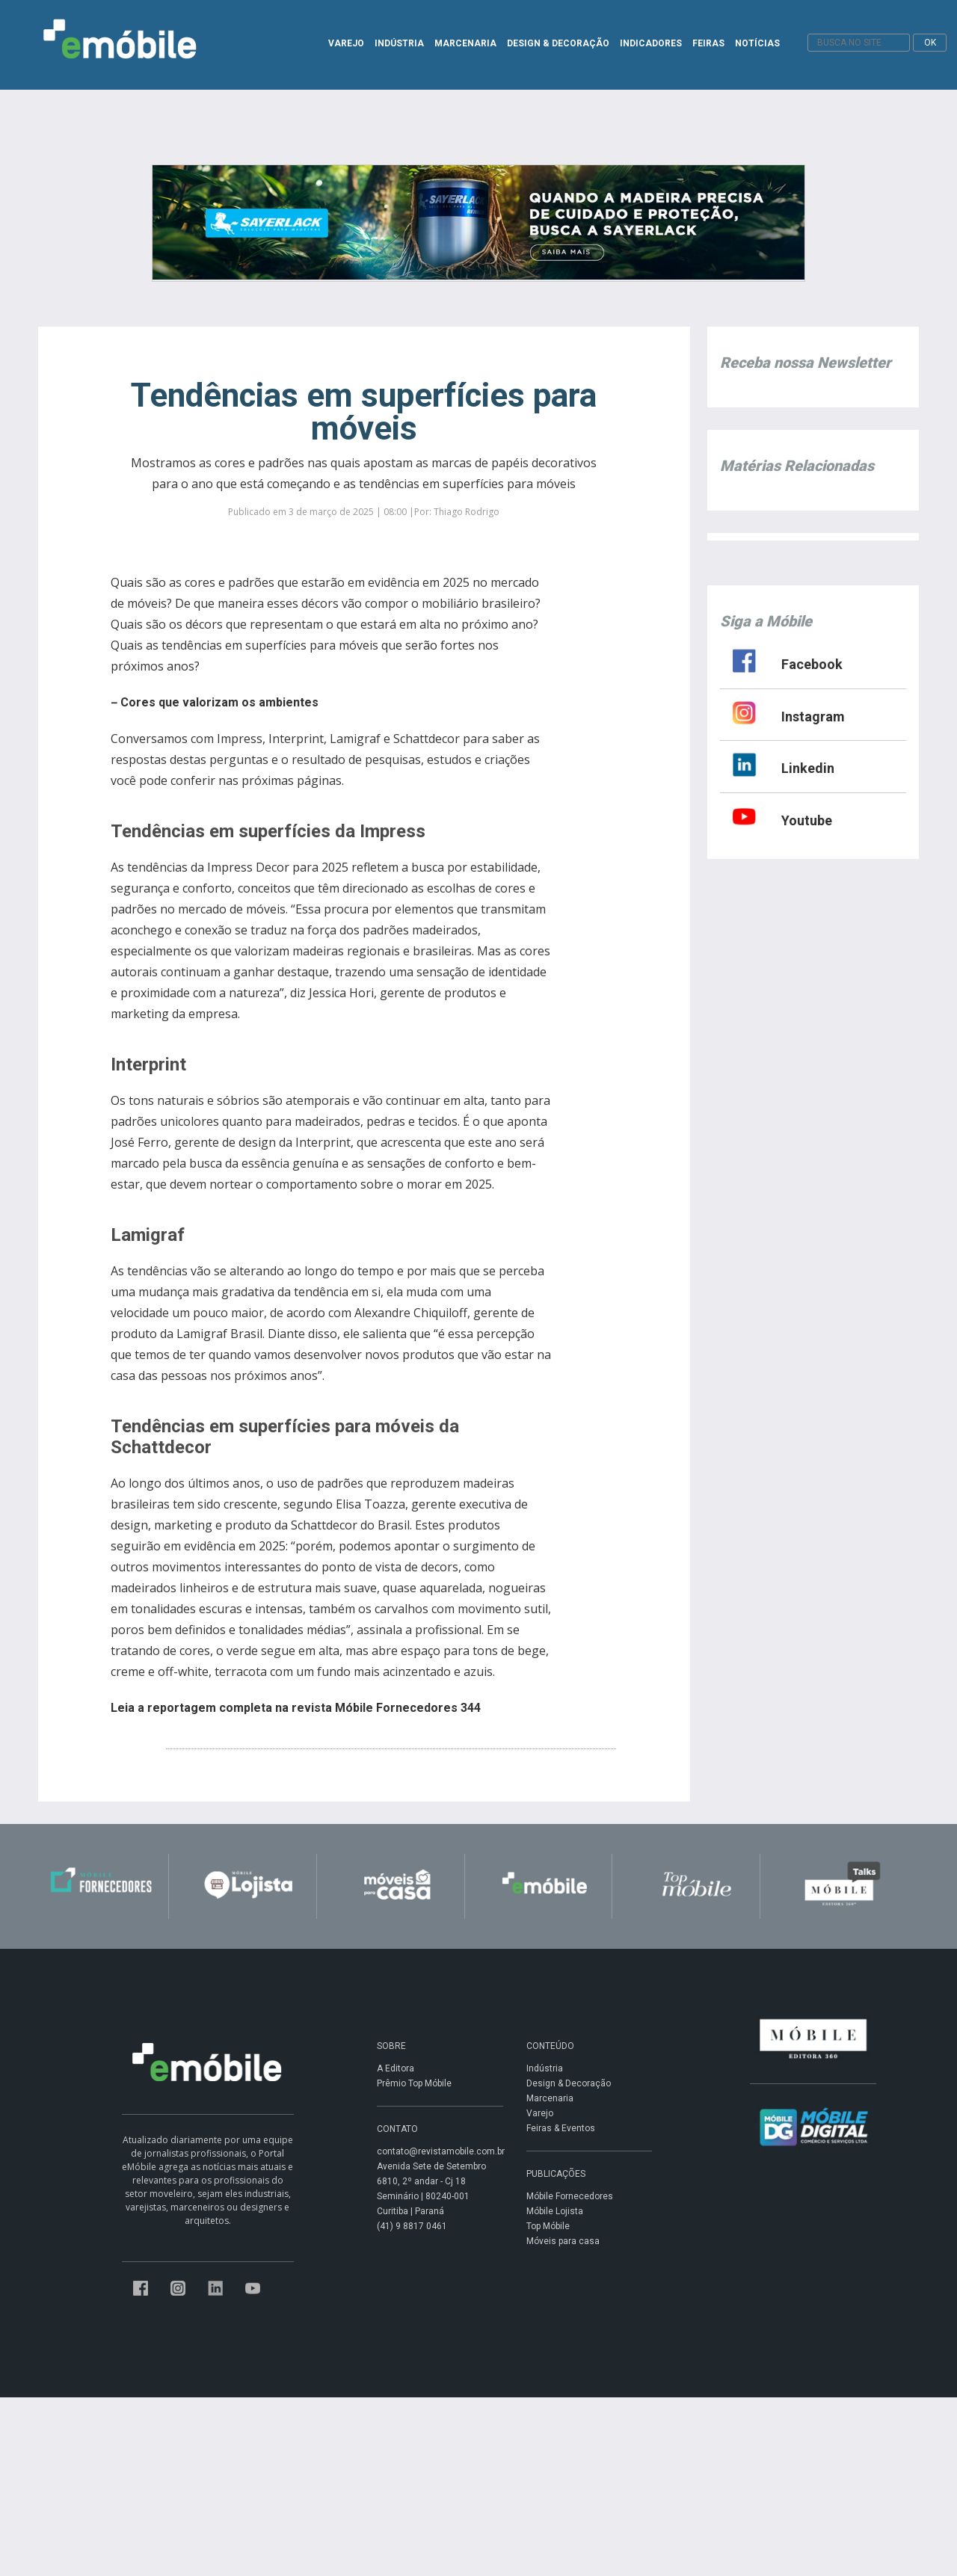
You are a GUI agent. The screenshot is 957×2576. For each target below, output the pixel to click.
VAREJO (346, 43)
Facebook (812, 664)
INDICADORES (651, 43)
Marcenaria (549, 2098)
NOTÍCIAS (757, 43)
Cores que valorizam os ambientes (219, 702)
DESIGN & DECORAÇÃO (558, 43)
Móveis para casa (563, 2241)
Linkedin (807, 768)
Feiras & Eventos (560, 2128)
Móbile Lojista (554, 2211)
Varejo (539, 2113)
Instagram (813, 716)
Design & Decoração (568, 2083)
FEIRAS (708, 43)
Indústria (544, 2068)
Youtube (806, 820)
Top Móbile (548, 2226)
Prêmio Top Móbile (414, 2083)
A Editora (395, 2068)
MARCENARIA (465, 43)
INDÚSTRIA (399, 43)
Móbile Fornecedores (569, 2196)
